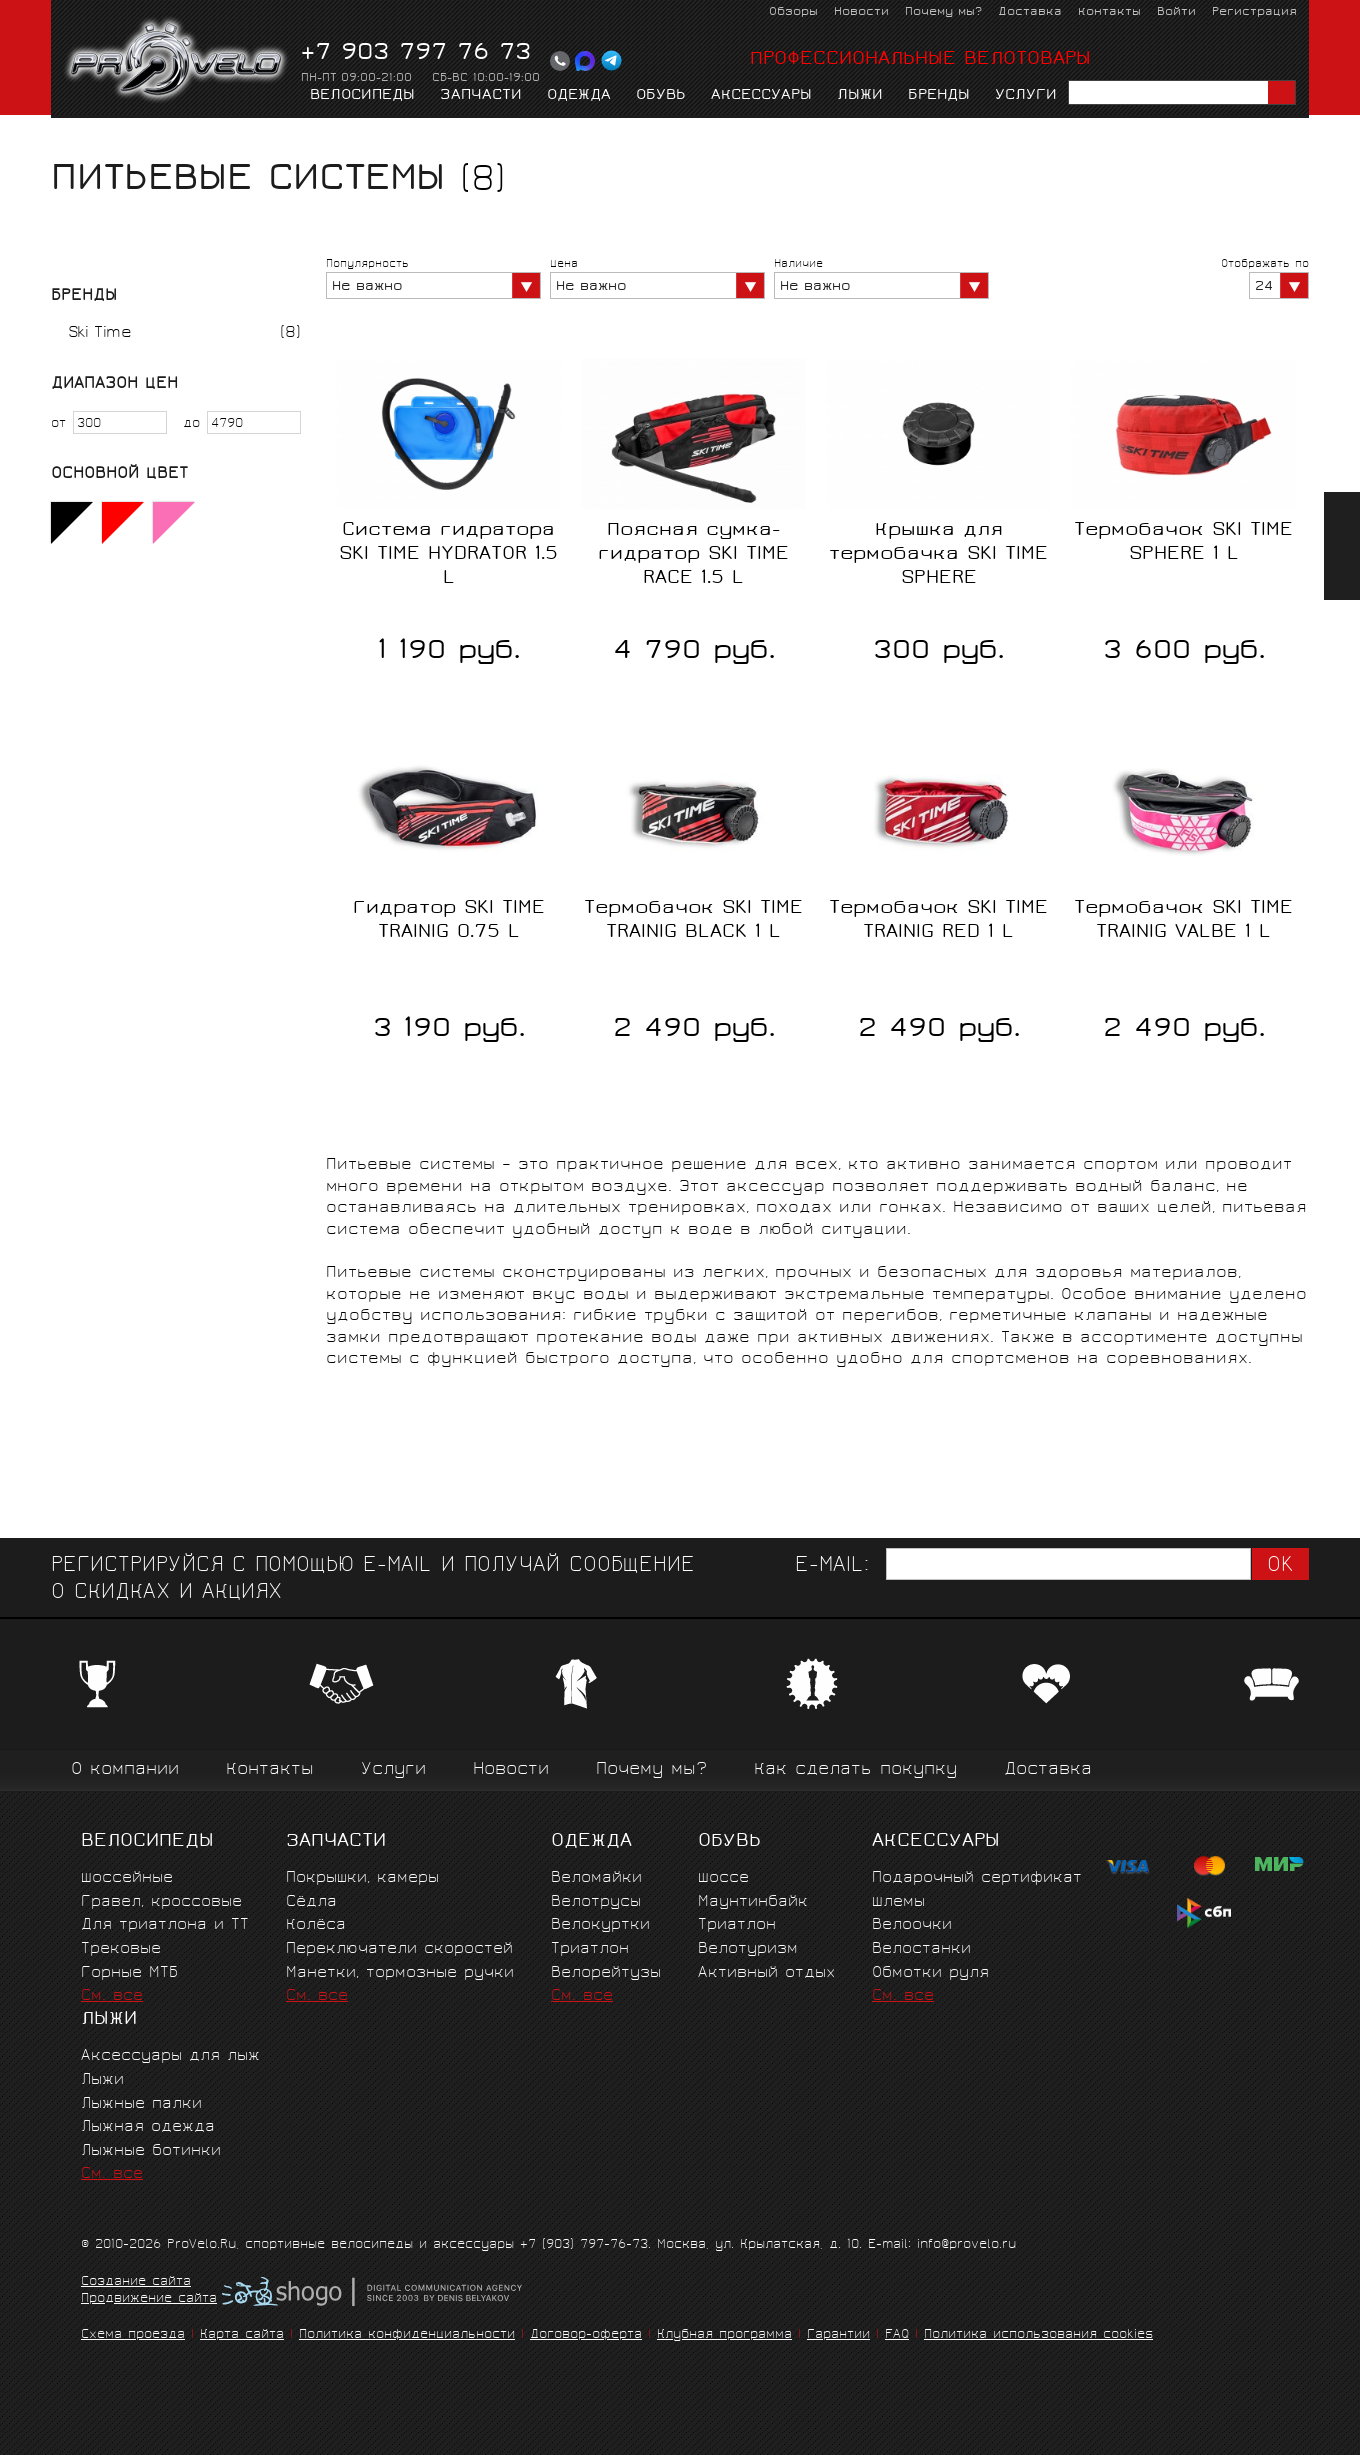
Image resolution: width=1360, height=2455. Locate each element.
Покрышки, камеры (362, 1878)
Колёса (316, 1925)
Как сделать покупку (855, 1770)
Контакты (1109, 12)
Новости (861, 12)
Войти (1176, 12)
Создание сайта (136, 2283)
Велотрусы (596, 1902)
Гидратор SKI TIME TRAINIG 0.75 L (449, 921)
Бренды (939, 96)
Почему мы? (943, 12)
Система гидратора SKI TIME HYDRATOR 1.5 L (448, 555)
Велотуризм (748, 1949)
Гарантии (838, 2335)
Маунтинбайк (753, 1902)
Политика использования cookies (1038, 2335)
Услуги (1026, 96)
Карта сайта (242, 2335)
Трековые (121, 1949)
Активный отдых (766, 1973)
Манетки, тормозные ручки (400, 1973)
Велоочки (912, 1925)
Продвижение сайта (149, 2300)
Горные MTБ (129, 1973)
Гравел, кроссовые (161, 1902)
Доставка (1030, 12)
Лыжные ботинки (151, 2151)
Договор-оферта (586, 2335)
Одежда (579, 96)
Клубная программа (724, 2335)
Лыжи (860, 96)
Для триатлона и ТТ (165, 1925)
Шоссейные (127, 1878)
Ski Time (99, 333)
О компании (125, 1770)
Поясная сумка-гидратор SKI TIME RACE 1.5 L (693, 555)
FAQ (897, 2335)
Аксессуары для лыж (170, 2056)
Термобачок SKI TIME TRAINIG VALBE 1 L (1183, 921)
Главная (82, 136)
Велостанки (921, 1949)
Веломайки (596, 1878)
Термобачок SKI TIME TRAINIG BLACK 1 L (693, 921)
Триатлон (590, 1949)
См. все (112, 1996)
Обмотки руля (930, 1973)
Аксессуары (761, 96)
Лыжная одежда (148, 2127)
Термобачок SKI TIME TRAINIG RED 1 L (938, 921)
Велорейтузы (606, 1973)
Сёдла (311, 1902)
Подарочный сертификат (977, 1878)
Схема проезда (133, 2335)
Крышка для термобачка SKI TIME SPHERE (938, 555)
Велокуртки (600, 1925)
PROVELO (177, 61)
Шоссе (723, 1878)
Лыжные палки (141, 2104)
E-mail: (832, 1566)
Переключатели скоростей (399, 1949)
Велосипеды (362, 96)
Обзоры (793, 12)
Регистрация (1254, 12)
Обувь (661, 96)
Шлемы (898, 1902)
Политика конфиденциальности (407, 2335)
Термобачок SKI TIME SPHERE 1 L (1183, 543)
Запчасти (481, 96)
